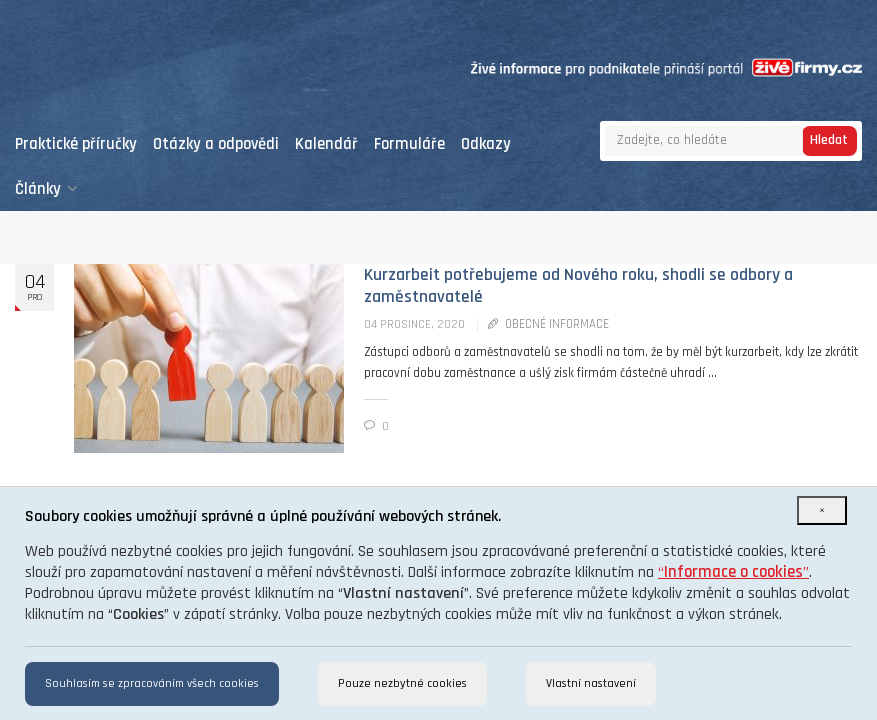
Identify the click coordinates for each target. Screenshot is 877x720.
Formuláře (409, 144)
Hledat (829, 140)
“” (733, 572)
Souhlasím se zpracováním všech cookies (152, 683)
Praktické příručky (76, 144)
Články (46, 189)
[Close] (822, 510)
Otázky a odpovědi (216, 144)
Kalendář (326, 144)
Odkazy (486, 144)
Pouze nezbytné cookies (402, 683)
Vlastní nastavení (591, 683)
